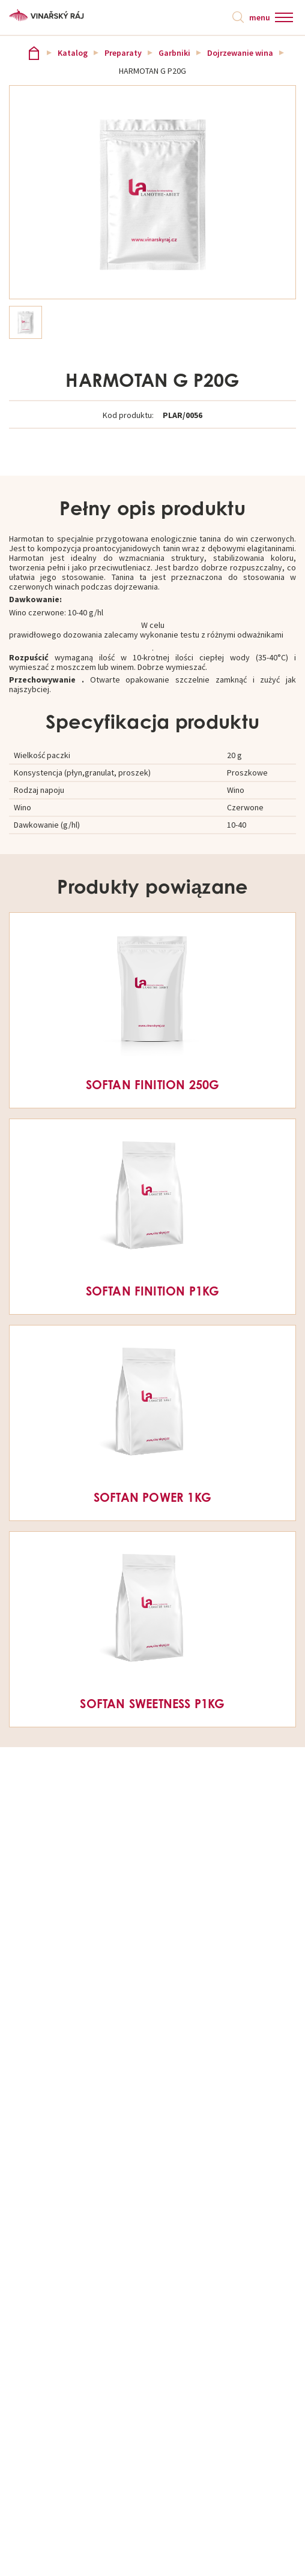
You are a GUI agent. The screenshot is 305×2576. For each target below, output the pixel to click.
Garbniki (174, 53)
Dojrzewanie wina (240, 53)
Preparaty (123, 53)
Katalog (73, 53)
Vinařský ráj (34, 53)
